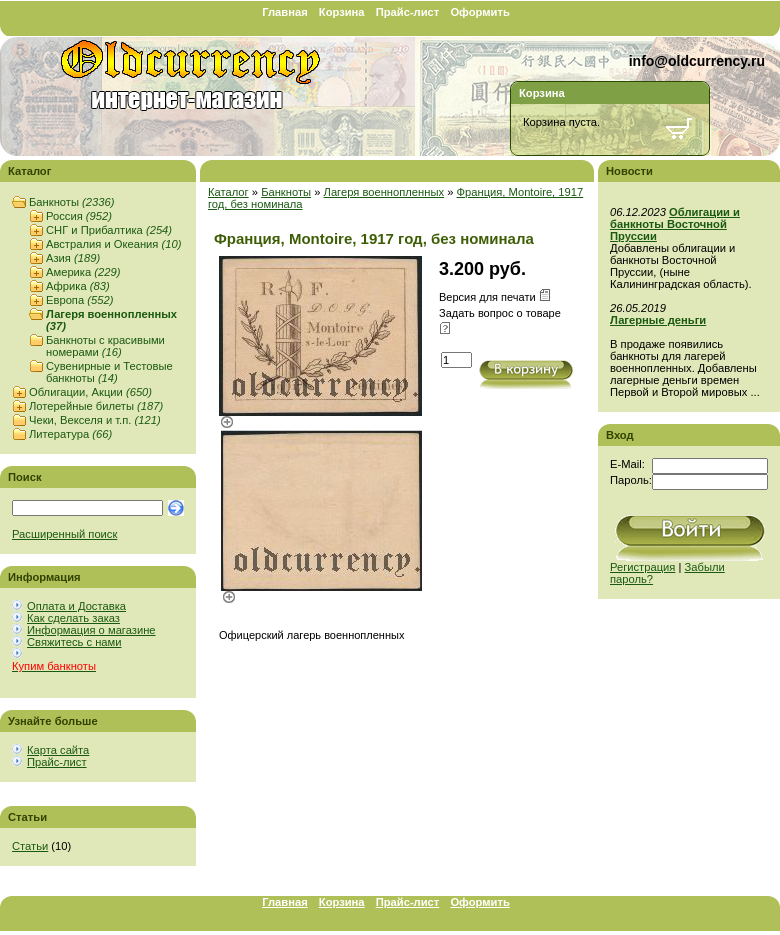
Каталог (228, 192)
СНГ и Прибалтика (109, 230)
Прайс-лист (408, 12)
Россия (79, 216)
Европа (79, 300)
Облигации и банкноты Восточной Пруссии (675, 224)
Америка (83, 272)
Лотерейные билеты (96, 406)
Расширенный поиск (64, 534)
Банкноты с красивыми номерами (105, 346)
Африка (78, 286)
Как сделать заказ (73, 618)
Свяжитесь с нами (74, 642)
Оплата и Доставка (76, 606)
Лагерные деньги (658, 320)
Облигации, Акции (90, 392)
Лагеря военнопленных (384, 192)
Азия (73, 258)
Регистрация (642, 567)
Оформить (479, 12)
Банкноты (71, 202)
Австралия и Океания (113, 244)
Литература (70, 434)
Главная (285, 12)
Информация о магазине (91, 630)
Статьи (30, 846)
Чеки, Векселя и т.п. (95, 420)
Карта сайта (58, 750)
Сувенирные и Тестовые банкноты (109, 372)
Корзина (342, 12)
